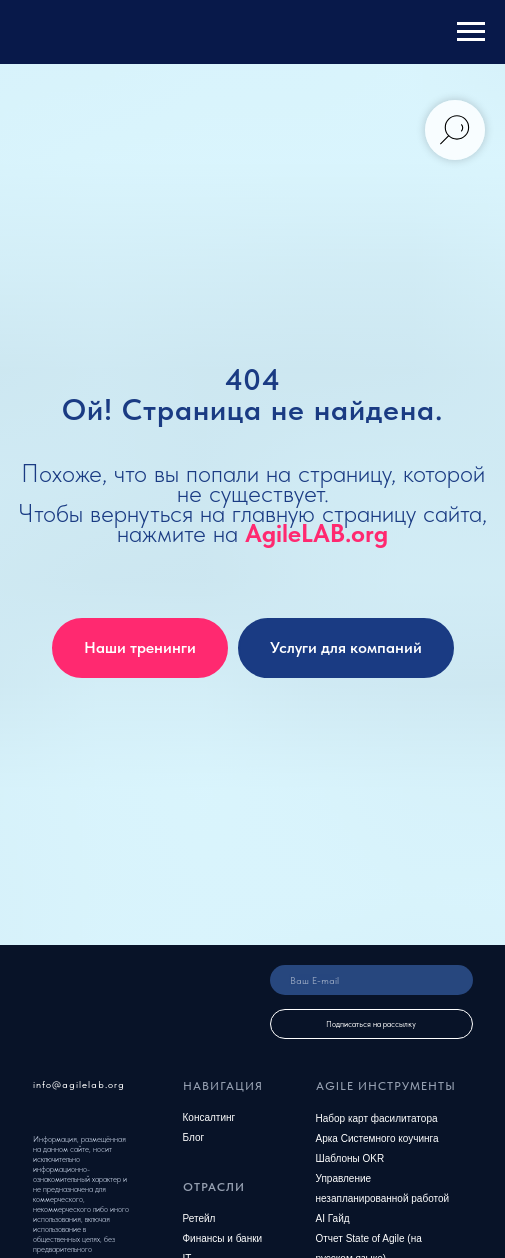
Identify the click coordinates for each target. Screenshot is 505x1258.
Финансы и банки (223, 1238)
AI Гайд (333, 1218)
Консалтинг (209, 1117)
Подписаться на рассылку (371, 1024)
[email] (371, 980)
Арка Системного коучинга (377, 1138)
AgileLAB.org (316, 533)
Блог (194, 1137)
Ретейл (199, 1218)
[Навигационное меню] (471, 32)
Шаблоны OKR (350, 1158)
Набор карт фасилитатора (377, 1118)
